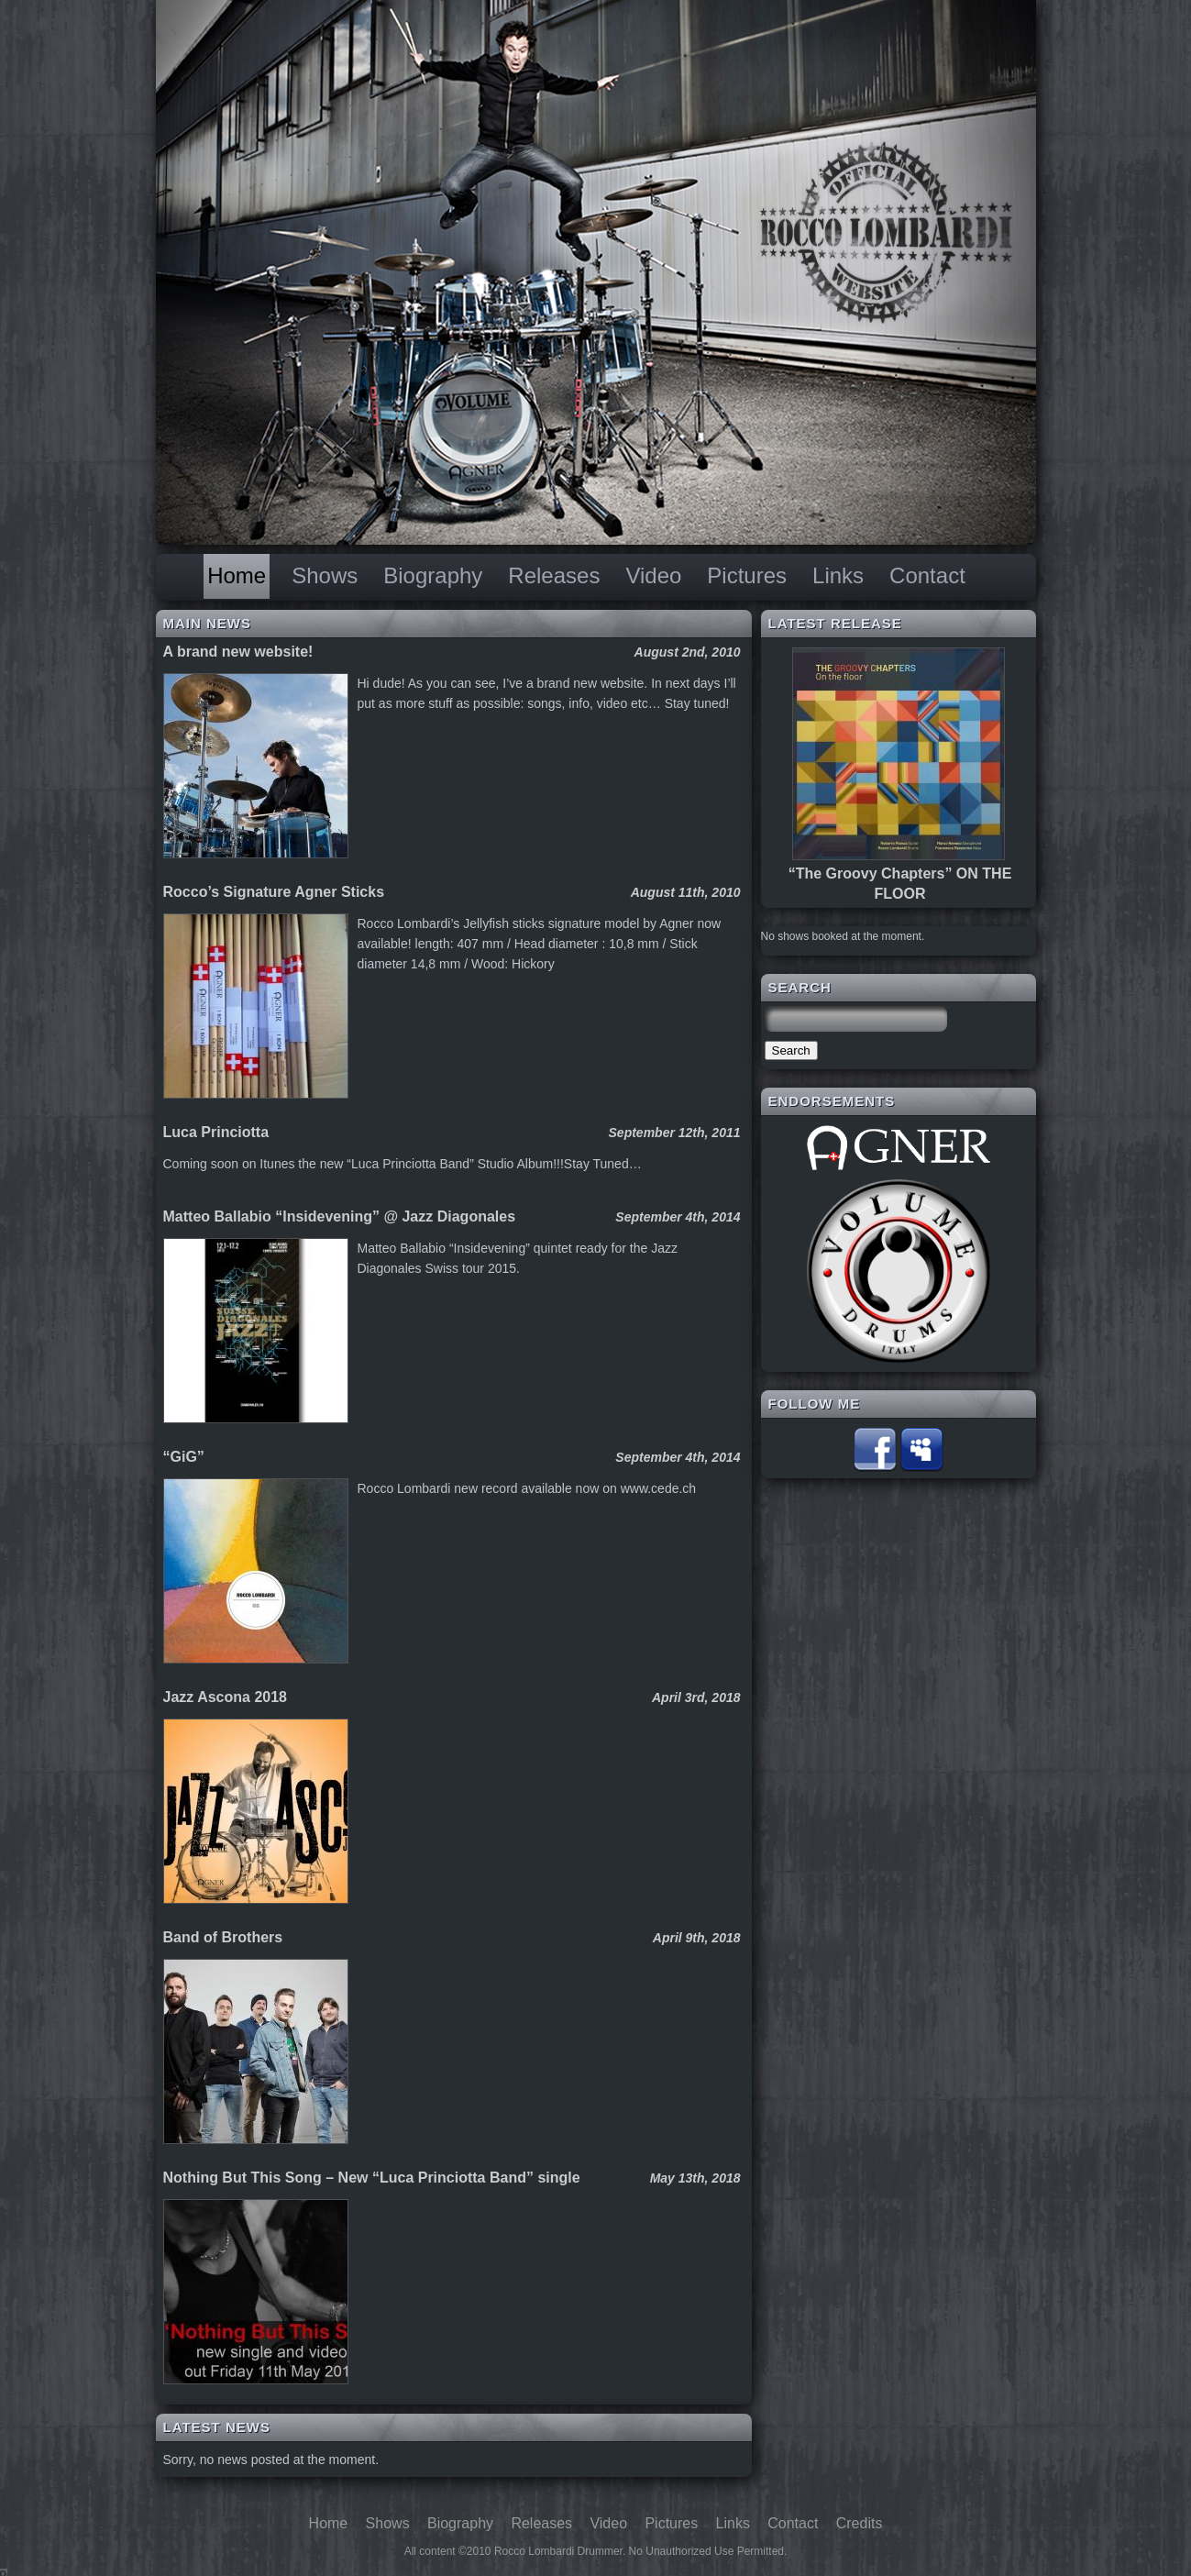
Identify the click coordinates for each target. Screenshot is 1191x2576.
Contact (927, 575)
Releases (554, 575)
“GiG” (183, 1457)
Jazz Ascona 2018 (225, 1697)
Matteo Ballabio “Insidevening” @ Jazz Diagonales (339, 1216)
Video (653, 575)
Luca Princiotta (216, 1132)
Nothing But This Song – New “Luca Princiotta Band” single (371, 2177)
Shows (325, 575)
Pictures (747, 575)
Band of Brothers (223, 1937)
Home (236, 575)
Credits (859, 2523)
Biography (432, 575)
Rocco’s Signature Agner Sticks (274, 892)
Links (838, 575)
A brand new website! (238, 651)
